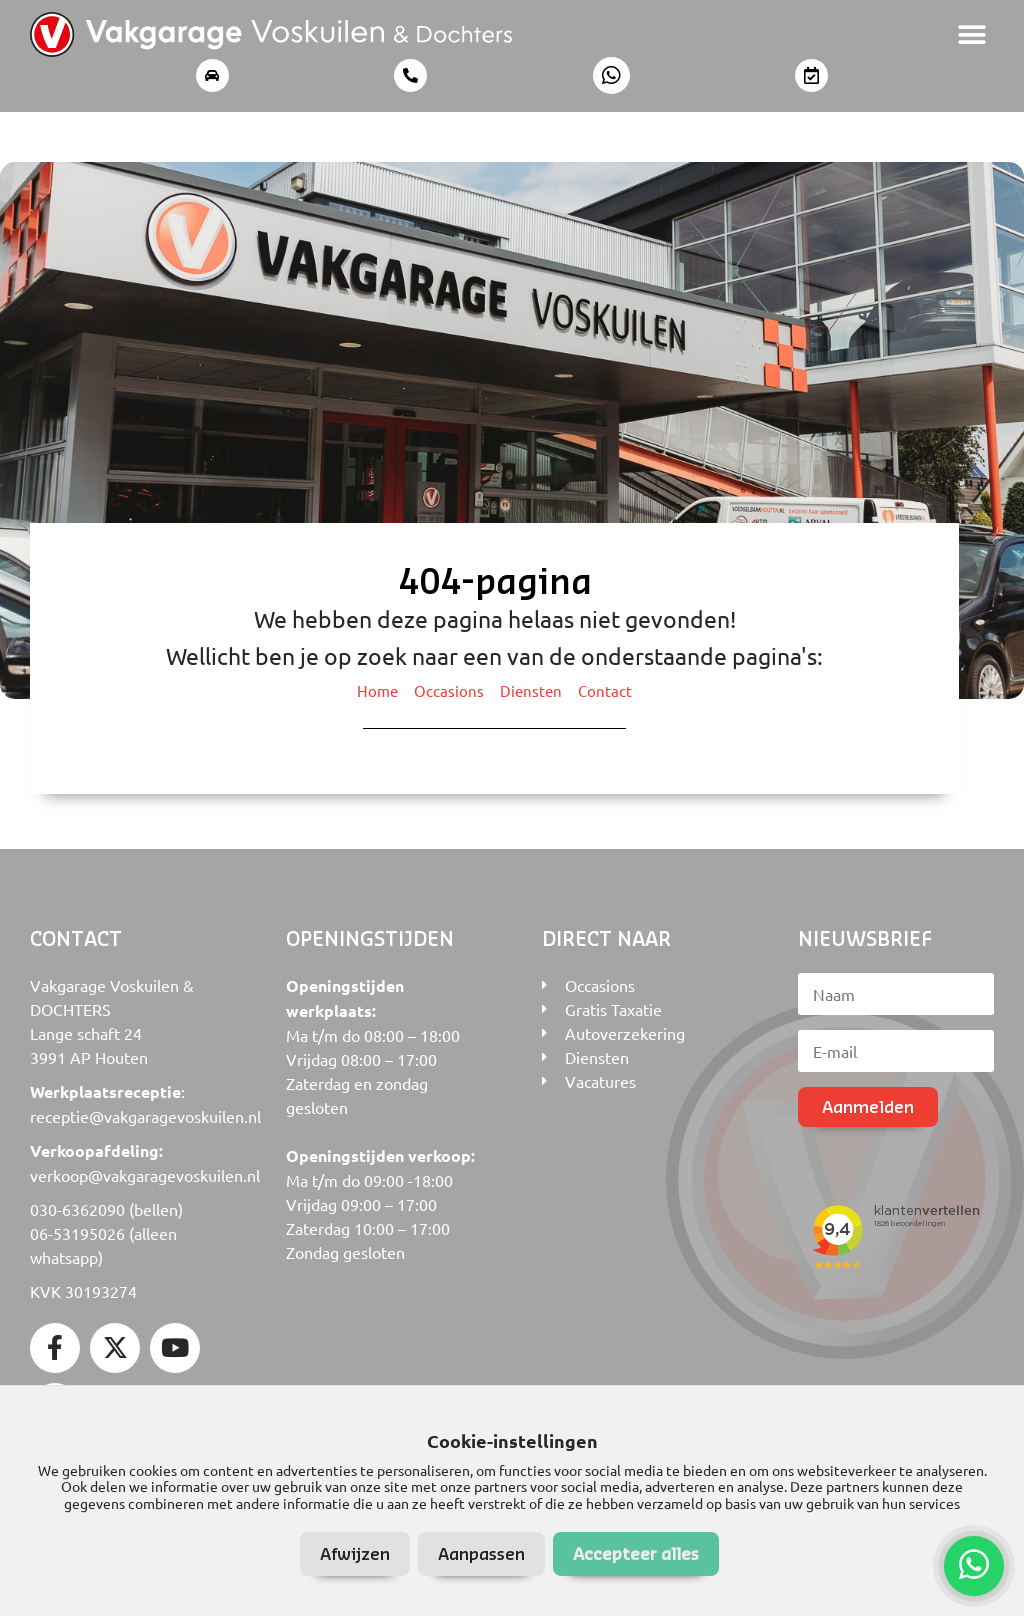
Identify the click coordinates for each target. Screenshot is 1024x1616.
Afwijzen (355, 1553)
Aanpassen (481, 1553)
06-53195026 (77, 1233)
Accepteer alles (636, 1553)
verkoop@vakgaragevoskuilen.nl (145, 1175)
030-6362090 (77, 1209)
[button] (971, 34)
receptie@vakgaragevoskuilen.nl (145, 1116)
